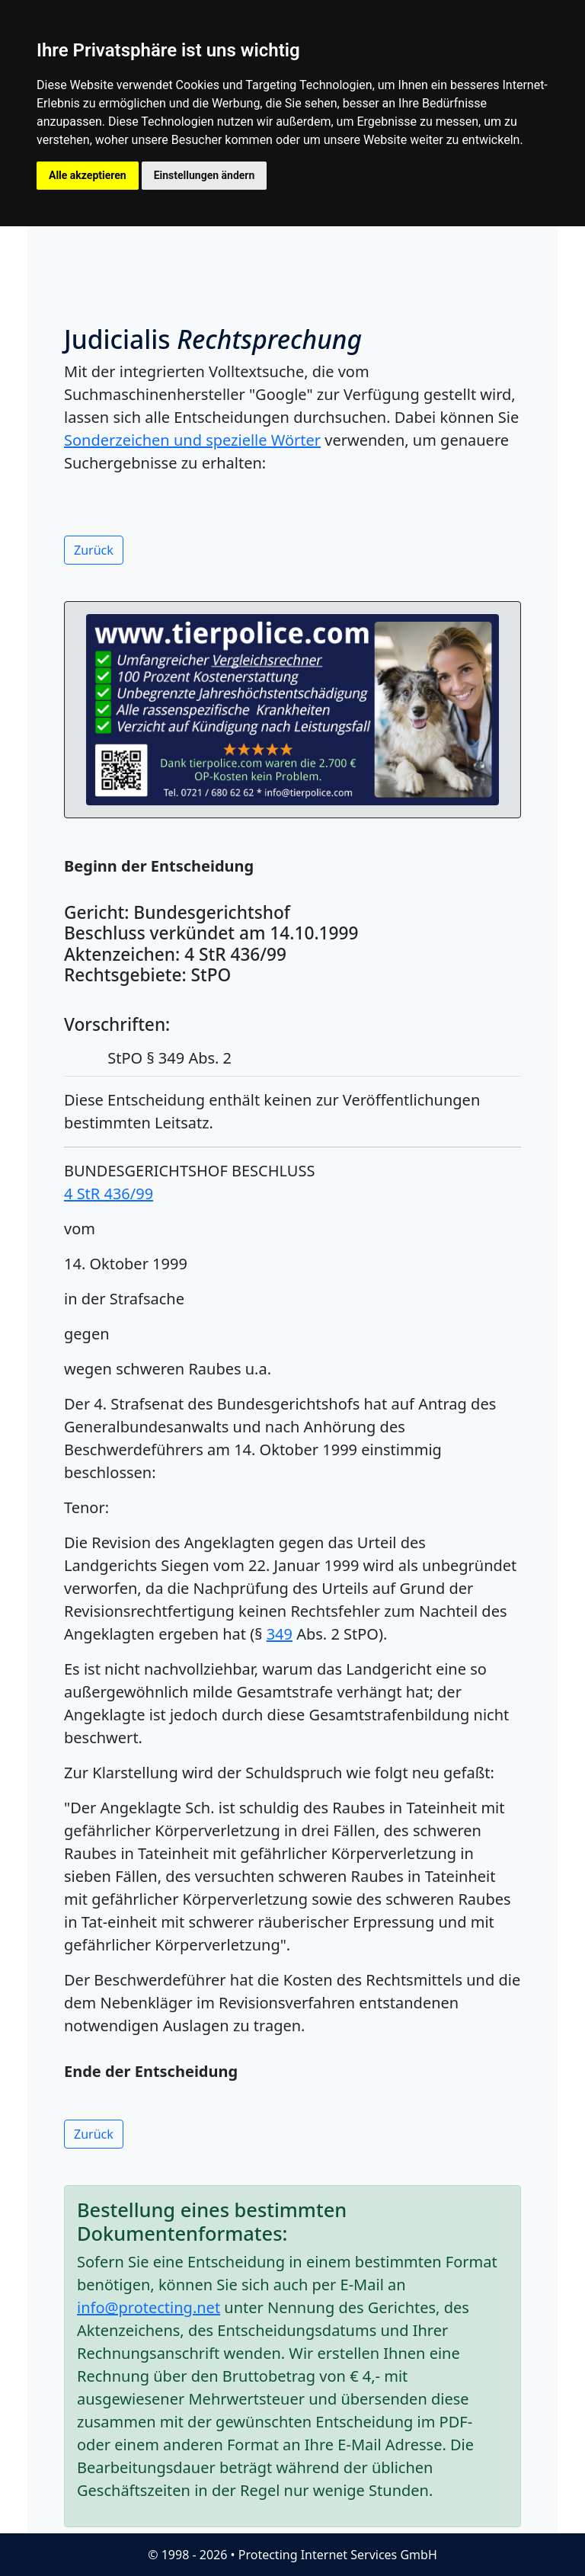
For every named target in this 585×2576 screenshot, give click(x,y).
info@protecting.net (148, 2307)
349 (279, 1634)
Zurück (93, 550)
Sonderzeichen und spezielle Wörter (192, 440)
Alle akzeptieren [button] (87, 175)
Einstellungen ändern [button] (204, 175)
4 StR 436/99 (108, 1193)
